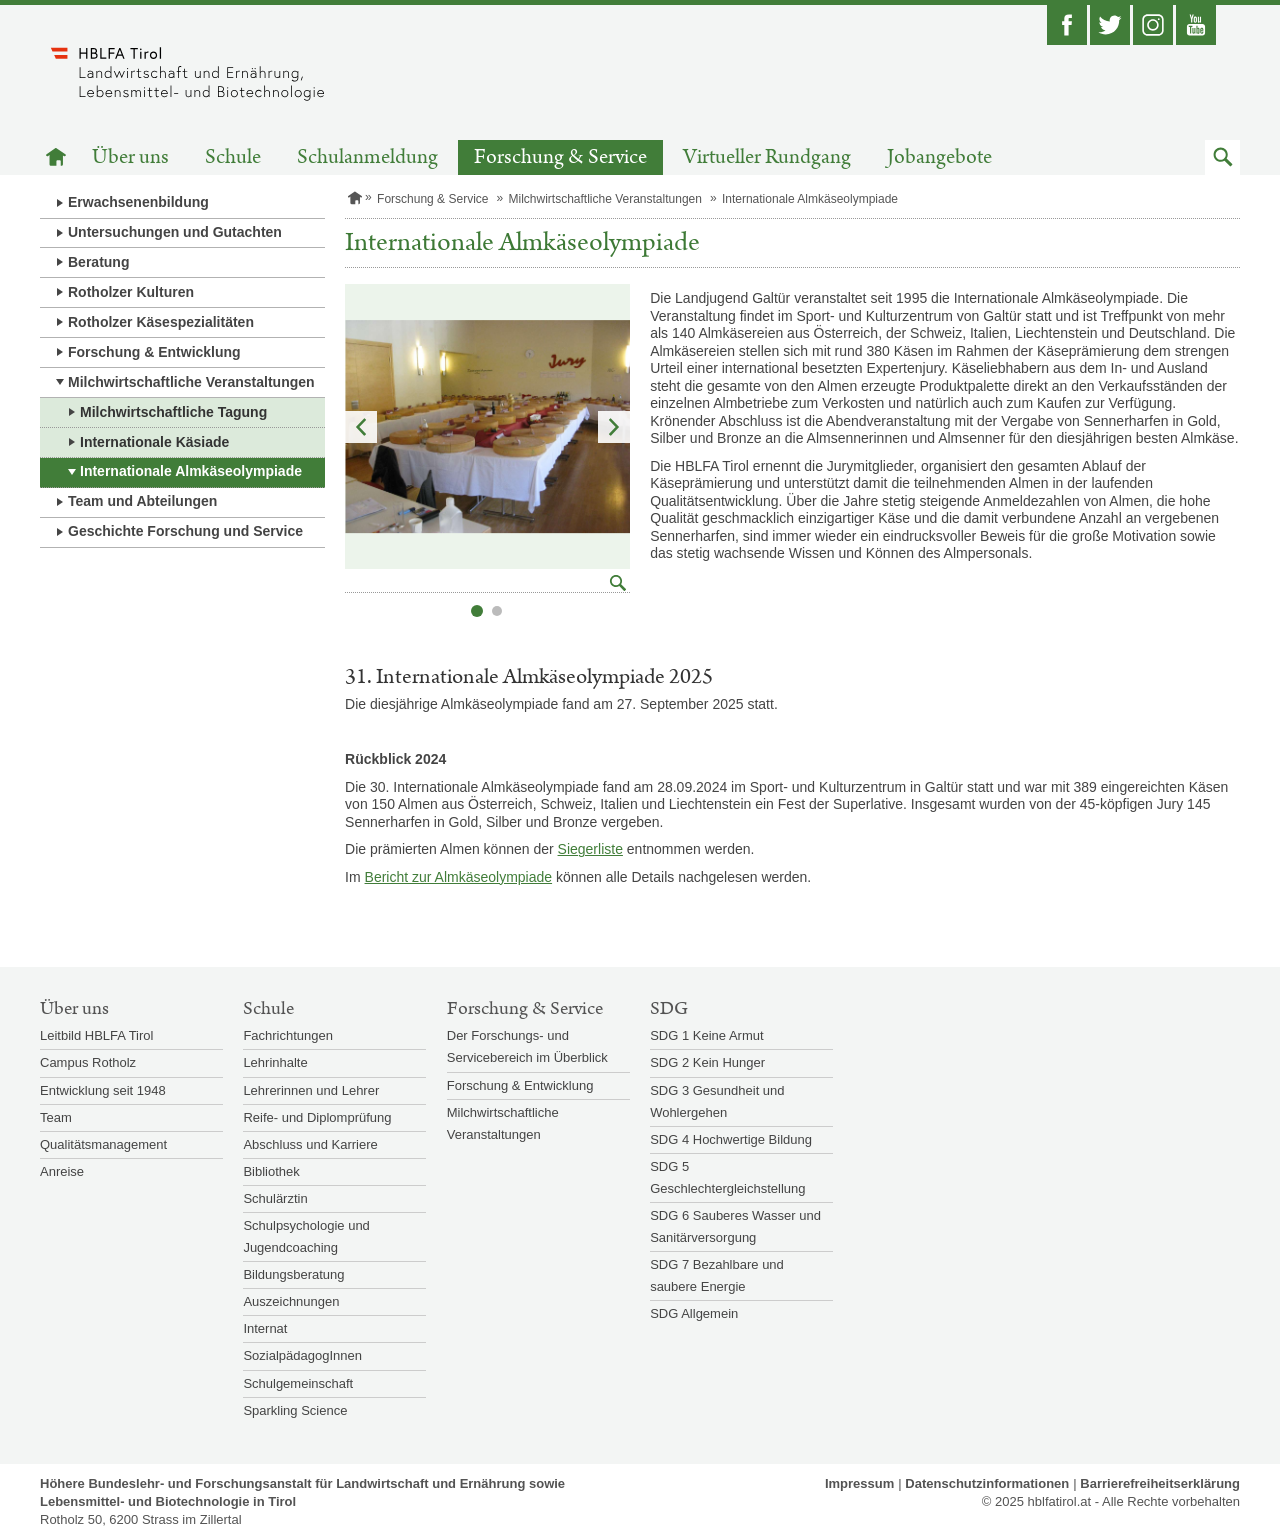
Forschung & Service (560, 157)
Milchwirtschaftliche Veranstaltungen (191, 382)
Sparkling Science (295, 1410)
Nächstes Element (614, 427)
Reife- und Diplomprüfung (317, 1117)
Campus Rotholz (88, 1062)
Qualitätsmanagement (103, 1144)
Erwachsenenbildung (138, 202)
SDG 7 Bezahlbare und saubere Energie (717, 1275)
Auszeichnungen (291, 1301)
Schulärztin (275, 1198)
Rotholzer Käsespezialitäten (161, 322)
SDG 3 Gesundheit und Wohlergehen (717, 1101)
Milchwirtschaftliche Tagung (173, 412)
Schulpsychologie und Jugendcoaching (306, 1236)
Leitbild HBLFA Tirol (96, 1035)
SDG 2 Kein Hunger (707, 1062)
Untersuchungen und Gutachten (175, 232)
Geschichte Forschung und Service (185, 531)
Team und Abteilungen (142, 501)
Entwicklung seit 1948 (103, 1090)
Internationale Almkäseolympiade (191, 471)
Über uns (130, 157)
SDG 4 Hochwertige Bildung (731, 1139)
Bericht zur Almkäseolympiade (459, 877)
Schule (233, 157)
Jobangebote (939, 157)
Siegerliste (590, 849)
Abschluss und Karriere (310, 1144)
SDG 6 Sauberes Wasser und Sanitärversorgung (735, 1226)
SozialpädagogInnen (302, 1355)
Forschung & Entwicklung (154, 352)
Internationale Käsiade (154, 442)
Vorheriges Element (361, 427)
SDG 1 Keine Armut (706, 1035)
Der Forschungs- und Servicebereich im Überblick (527, 1046)
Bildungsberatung (293, 1274)
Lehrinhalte (275, 1062)
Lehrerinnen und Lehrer (311, 1090)
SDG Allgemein (694, 1313)
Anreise (62, 1171)
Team (56, 1117)
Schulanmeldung (367, 157)
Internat (265, 1328)
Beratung (98, 262)
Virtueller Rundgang (767, 157)
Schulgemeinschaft (298, 1383)
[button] (1222, 157)
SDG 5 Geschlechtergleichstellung (727, 1177)
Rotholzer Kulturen (131, 292)
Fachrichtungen (288, 1035)
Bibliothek (271, 1171)
